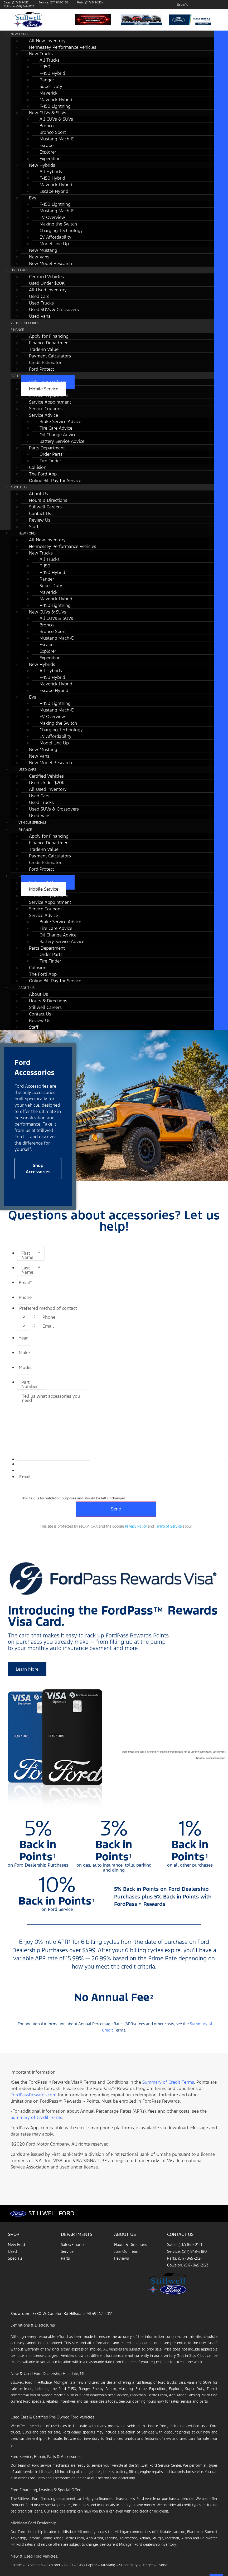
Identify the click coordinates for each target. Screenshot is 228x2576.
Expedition (34, 2565)
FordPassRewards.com (33, 2095)
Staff (33, 526)
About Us (19, 487)
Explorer (54, 2565)
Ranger (147, 2565)
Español (183, 4)
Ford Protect (41, 369)
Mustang (108, 2565)
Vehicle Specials (24, 323)
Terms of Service (168, 1526)
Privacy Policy (136, 1526)
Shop (13, 2234)
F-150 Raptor (87, 2565)
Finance (17, 329)
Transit (162, 2565)
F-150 (68, 2565)
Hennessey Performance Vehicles (62, 47)
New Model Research (50, 263)
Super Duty (128, 2565)
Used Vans (39, 316)
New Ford (19, 34)
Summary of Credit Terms (168, 2082)
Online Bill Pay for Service (55, 480)
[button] (37, 1168)
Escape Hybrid (54, 191)
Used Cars (19, 270)
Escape (16, 2565)
